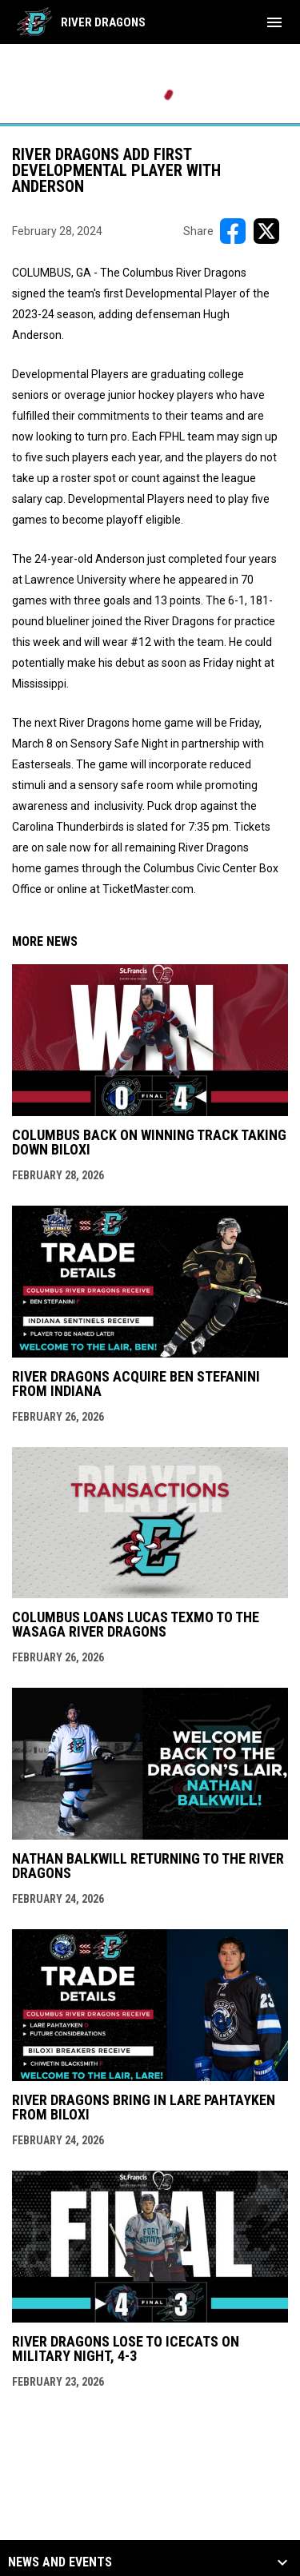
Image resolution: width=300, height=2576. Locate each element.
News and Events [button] (60, 2562)
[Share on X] (266, 231)
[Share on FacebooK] (233, 231)
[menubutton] (274, 22)
